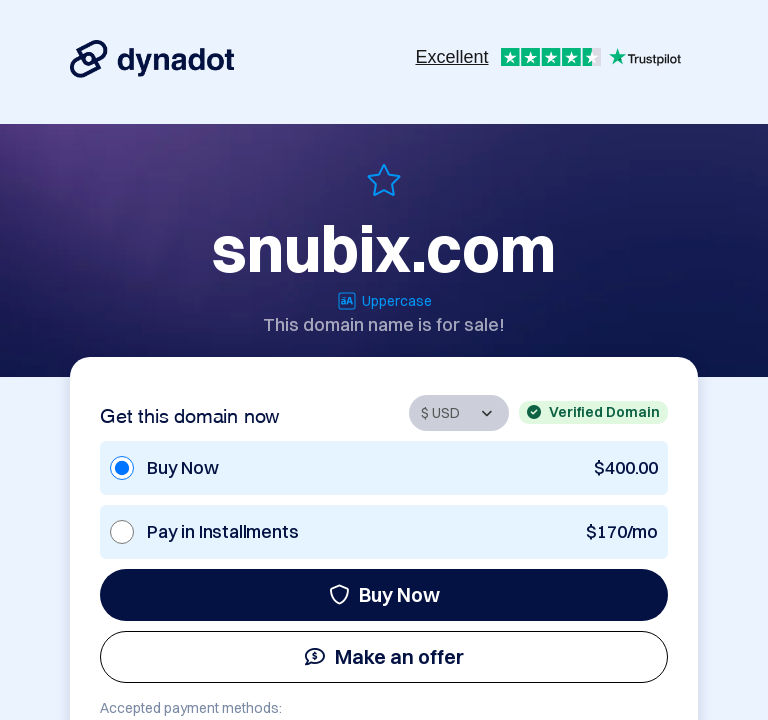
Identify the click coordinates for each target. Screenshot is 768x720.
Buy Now (384, 594)
